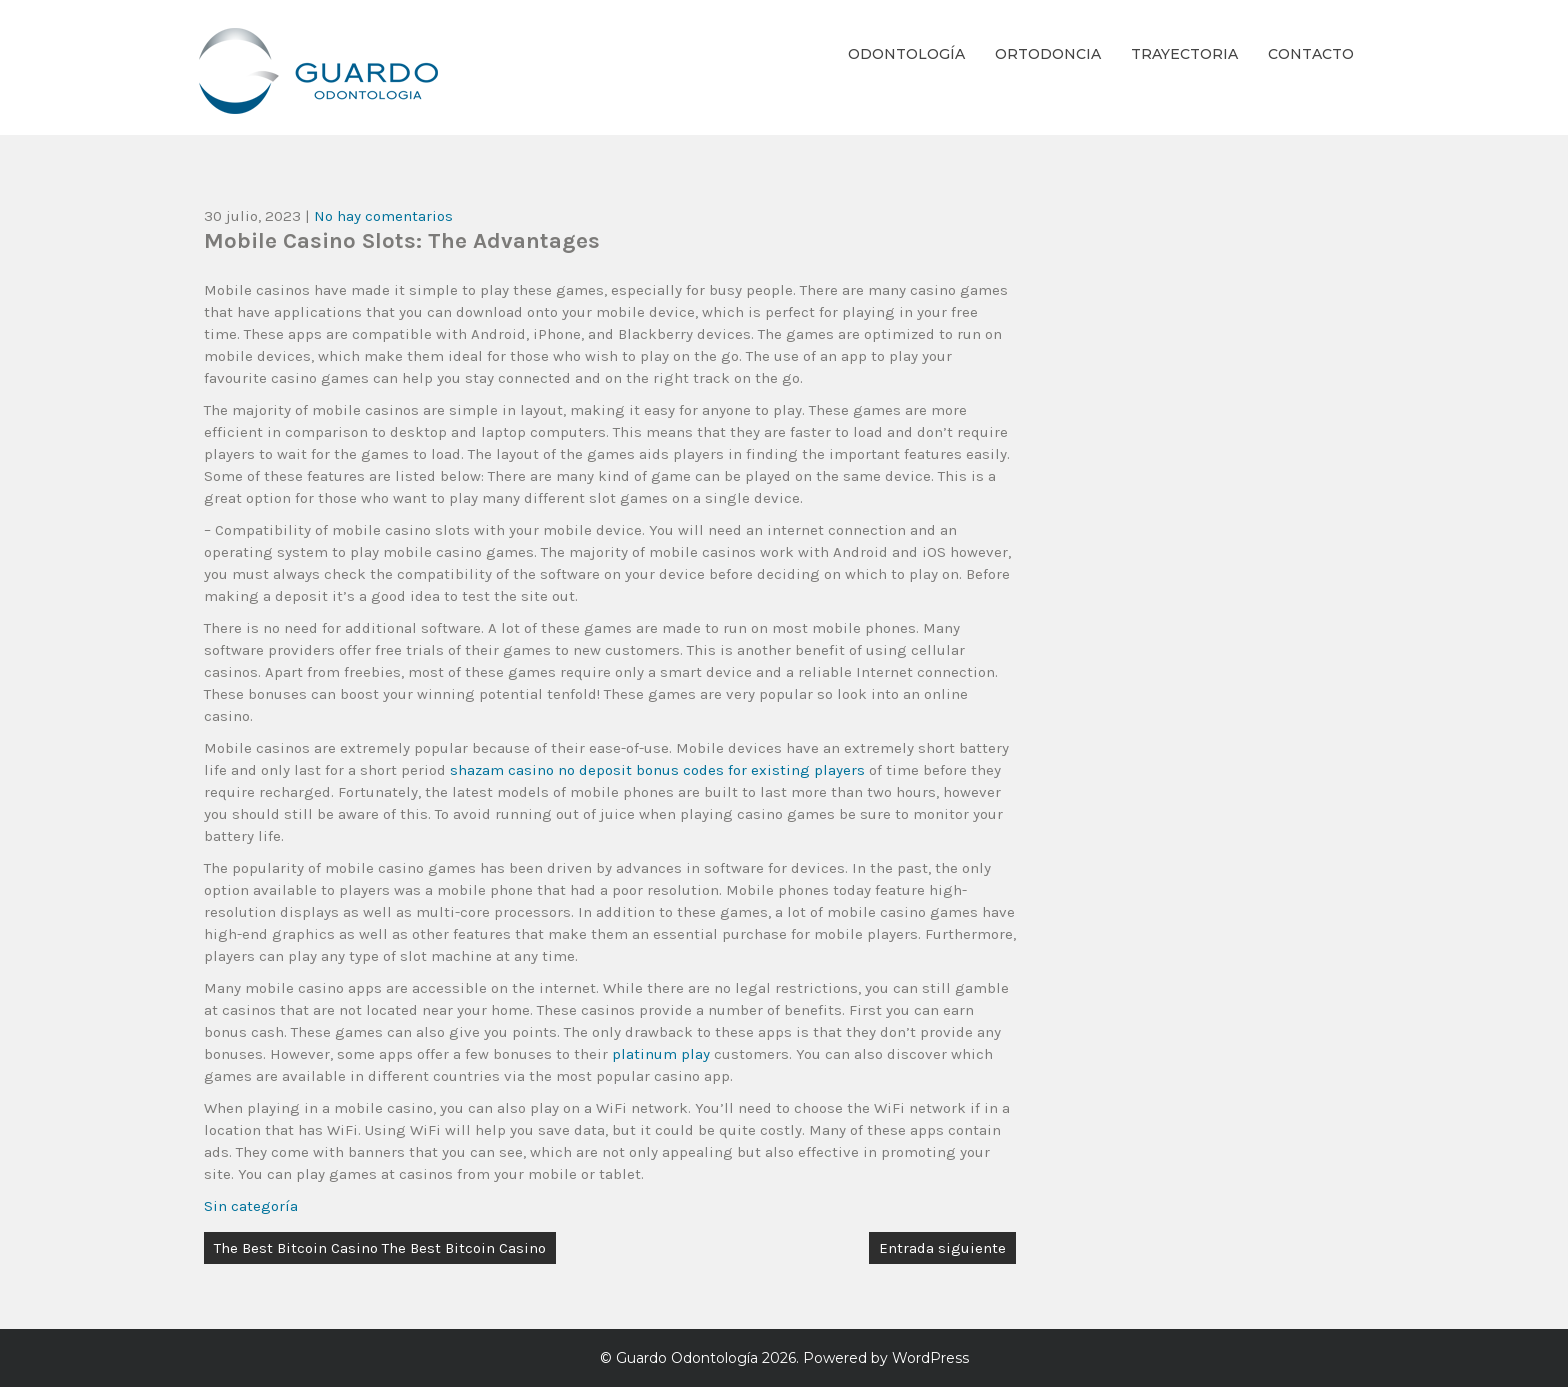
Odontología (906, 54)
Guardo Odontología (687, 1358)
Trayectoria (1184, 54)
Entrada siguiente (942, 1248)
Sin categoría (251, 1206)
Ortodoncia (1048, 54)
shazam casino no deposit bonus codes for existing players (657, 770)
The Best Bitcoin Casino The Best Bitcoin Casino (380, 1248)
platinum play (661, 1054)
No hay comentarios (383, 216)
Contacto (1311, 54)
